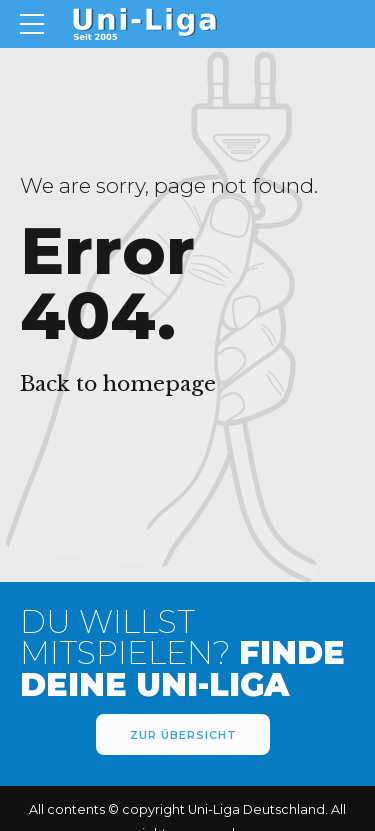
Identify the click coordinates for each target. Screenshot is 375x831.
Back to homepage (118, 384)
